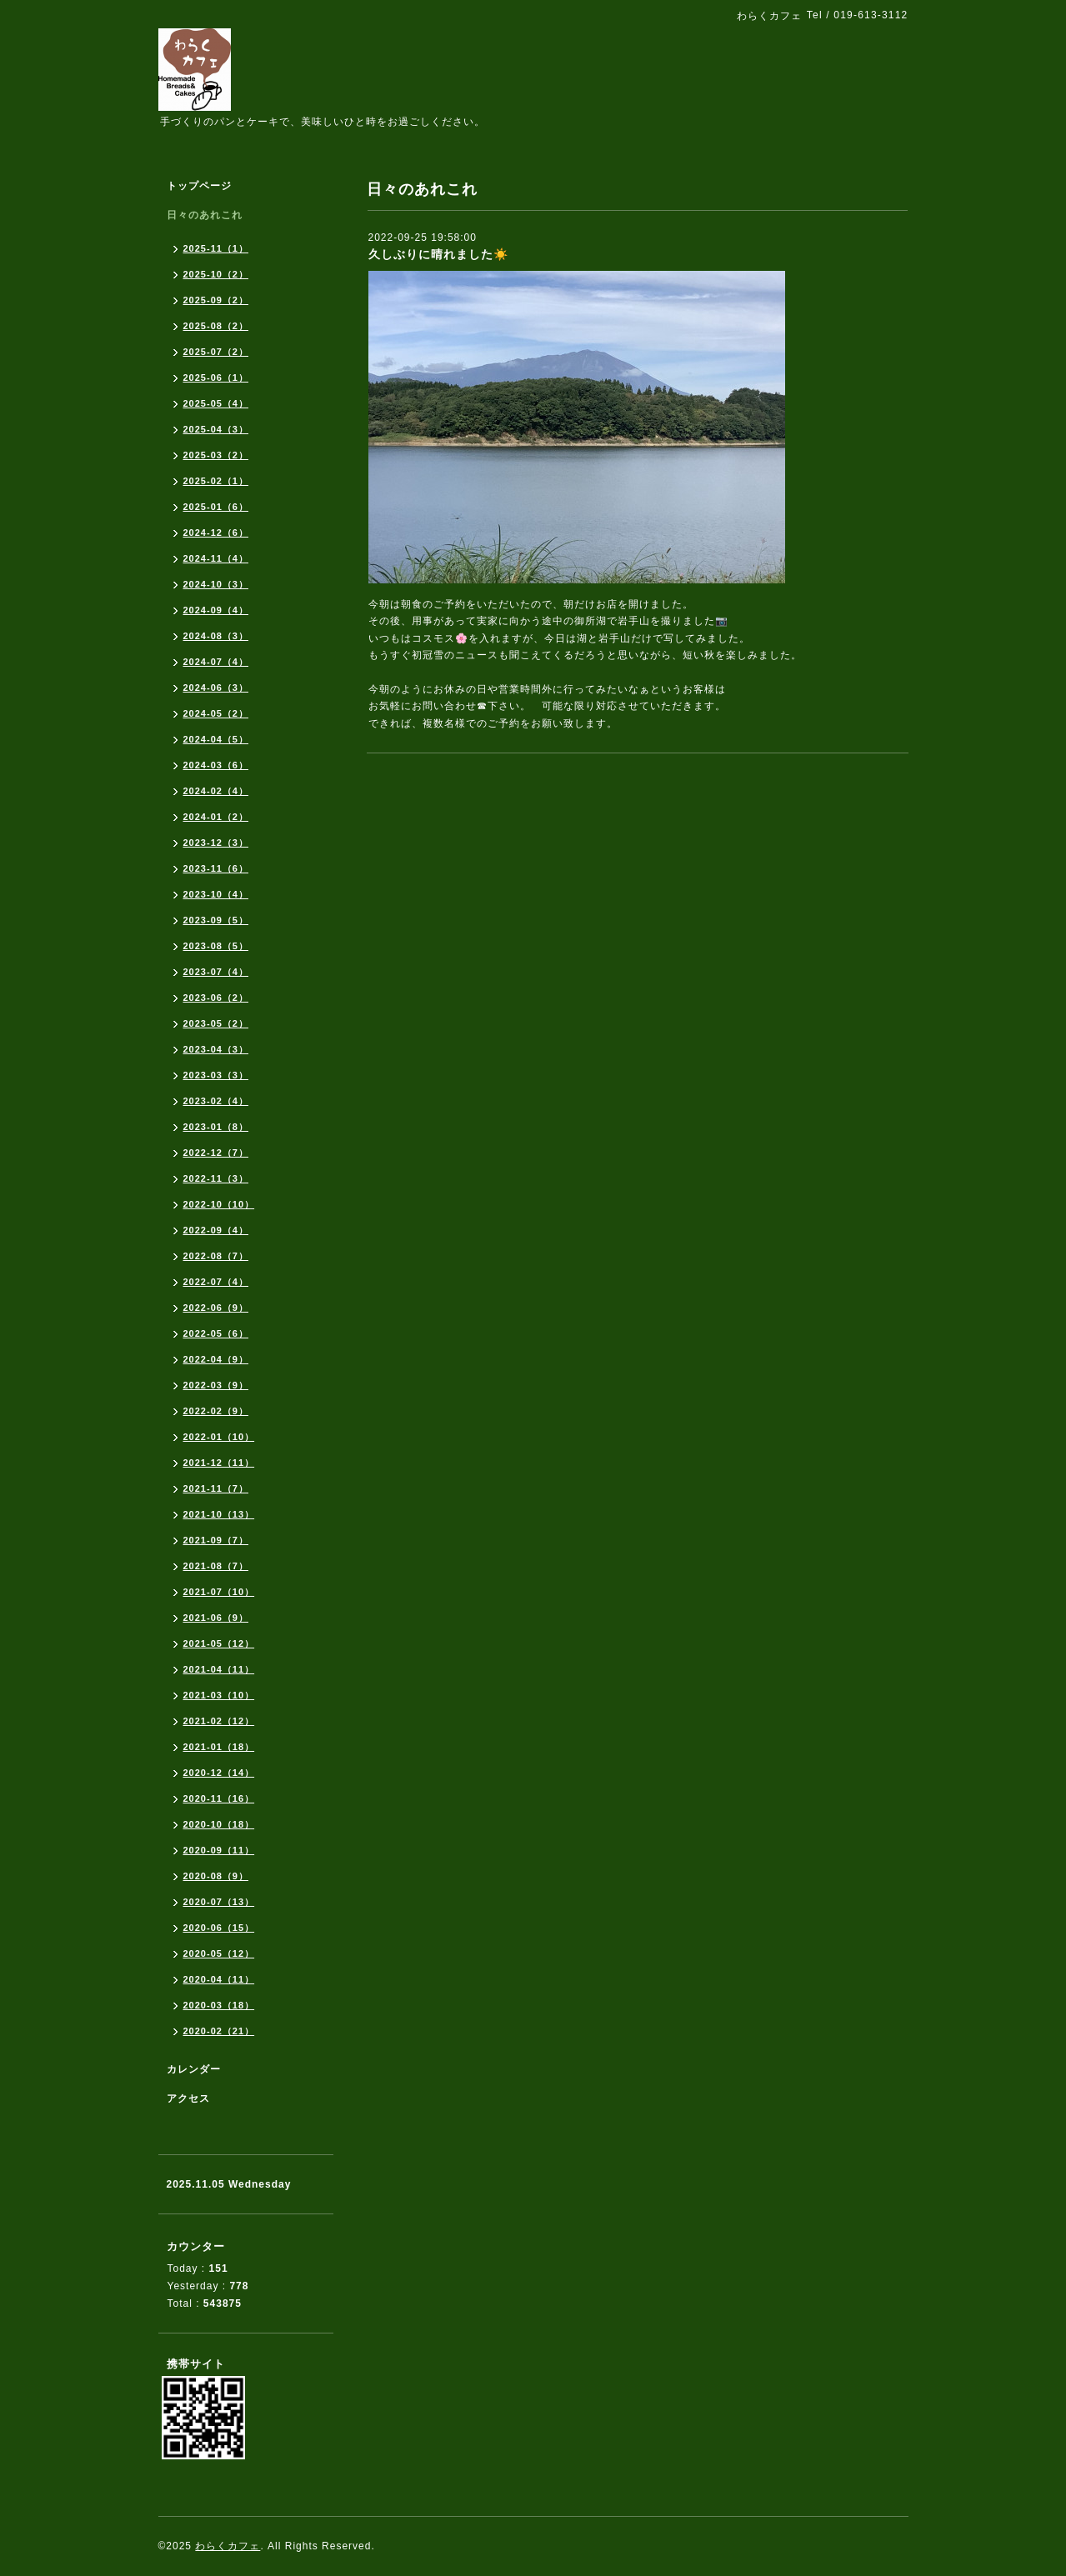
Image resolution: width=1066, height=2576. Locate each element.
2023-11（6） (216, 868)
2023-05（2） (216, 1023)
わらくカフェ (227, 2546)
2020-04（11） (219, 1979)
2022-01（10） (219, 1437)
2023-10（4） (216, 894)
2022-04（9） (216, 1359)
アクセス (188, 2098)
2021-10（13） (219, 1514)
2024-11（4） (216, 558)
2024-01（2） (216, 817)
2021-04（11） (219, 1669)
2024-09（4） (216, 610)
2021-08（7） (216, 1566)
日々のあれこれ (205, 215)
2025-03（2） (216, 455)
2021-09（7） (216, 1540)
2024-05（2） (216, 713)
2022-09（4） (216, 1230)
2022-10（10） (219, 1204)
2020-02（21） (219, 2031)
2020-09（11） (219, 1850)
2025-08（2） (216, 326)
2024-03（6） (216, 765)
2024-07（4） (216, 662)
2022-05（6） (216, 1333)
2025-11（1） (216, 248)
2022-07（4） (216, 1282)
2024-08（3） (216, 636)
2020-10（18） (219, 1824)
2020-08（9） (216, 1876)
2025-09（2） (216, 300)
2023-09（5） (216, 920)
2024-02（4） (216, 791)
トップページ (199, 186)
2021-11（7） (216, 1488)
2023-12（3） (216, 843)
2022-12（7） (216, 1153)
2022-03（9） (216, 1385)
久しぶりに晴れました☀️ (438, 254)
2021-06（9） (216, 1618)
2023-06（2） (216, 998)
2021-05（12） (219, 1643)
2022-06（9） (216, 1308)
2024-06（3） (216, 688)
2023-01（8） (216, 1127)
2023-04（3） (216, 1049)
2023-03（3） (216, 1075)
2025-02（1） (216, 481)
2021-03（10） (219, 1695)
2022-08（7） (216, 1256)
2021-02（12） (219, 1721)
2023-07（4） (216, 972)
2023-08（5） (216, 946)
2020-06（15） (219, 1928)
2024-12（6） (216, 533)
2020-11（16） (219, 1798)
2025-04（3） (216, 429)
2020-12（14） (219, 1773)
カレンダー (194, 2069)
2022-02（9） (216, 1411)
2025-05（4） (216, 403)
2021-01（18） (219, 1747)
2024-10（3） (216, 584)
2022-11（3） (216, 1178)
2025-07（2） (216, 352)
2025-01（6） (216, 507)
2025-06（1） (216, 378)
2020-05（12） (219, 1953)
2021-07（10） (219, 1592)
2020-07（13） (219, 1902)
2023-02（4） (216, 1101)
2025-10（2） (216, 274)
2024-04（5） (216, 739)
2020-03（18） (219, 2005)
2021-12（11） (219, 1463)
